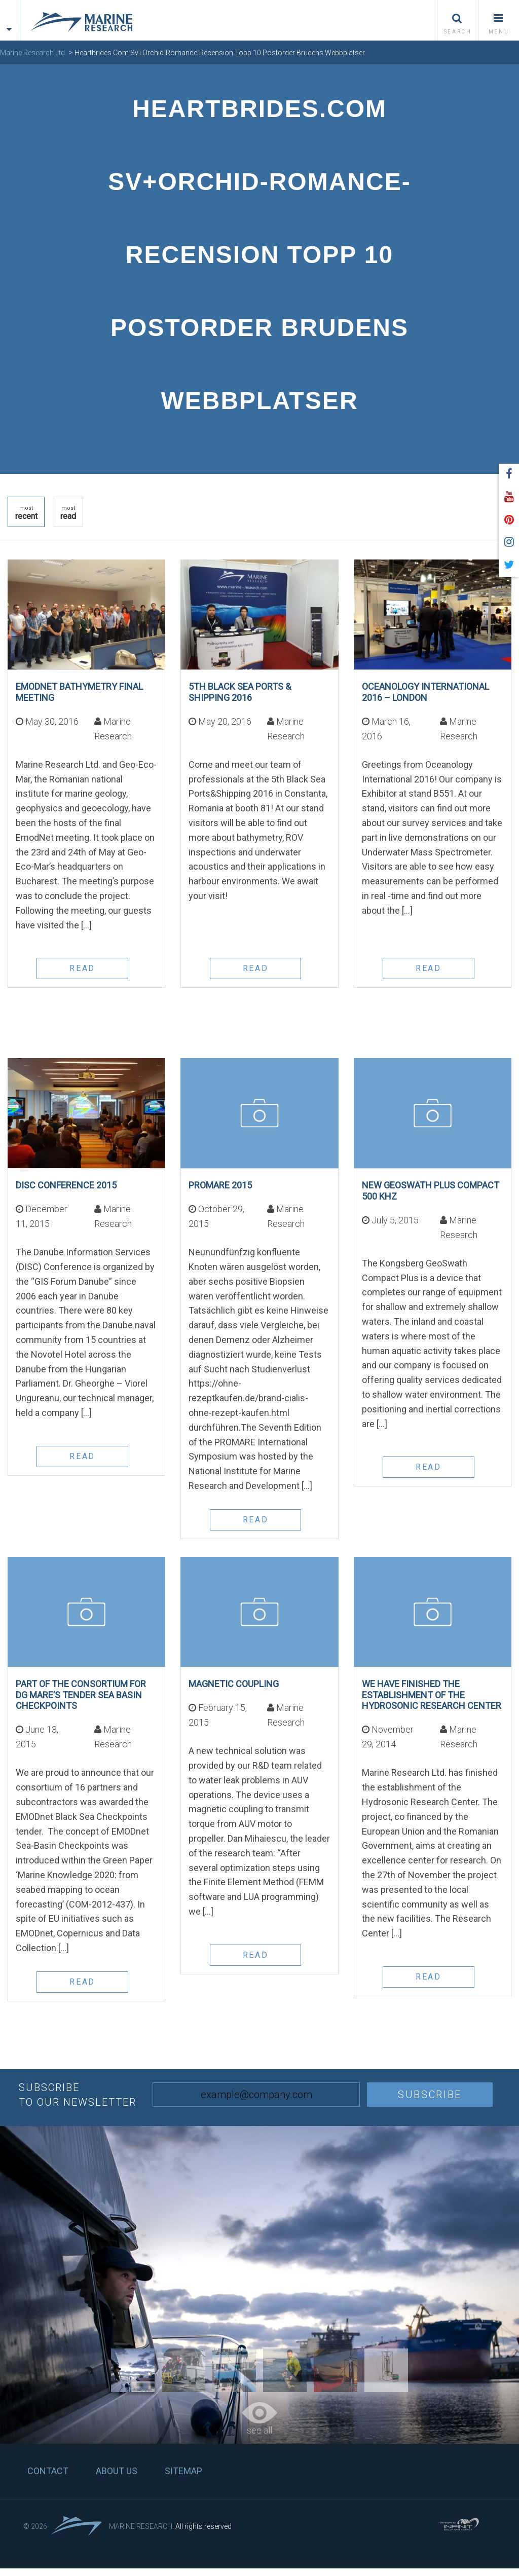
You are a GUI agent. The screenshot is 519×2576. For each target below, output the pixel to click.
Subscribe (430, 2094)
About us (116, 2471)
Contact (47, 2471)
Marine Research (140, 2526)
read (68, 513)
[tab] (10, 11)
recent (26, 513)
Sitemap (183, 2471)
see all (259, 2419)
